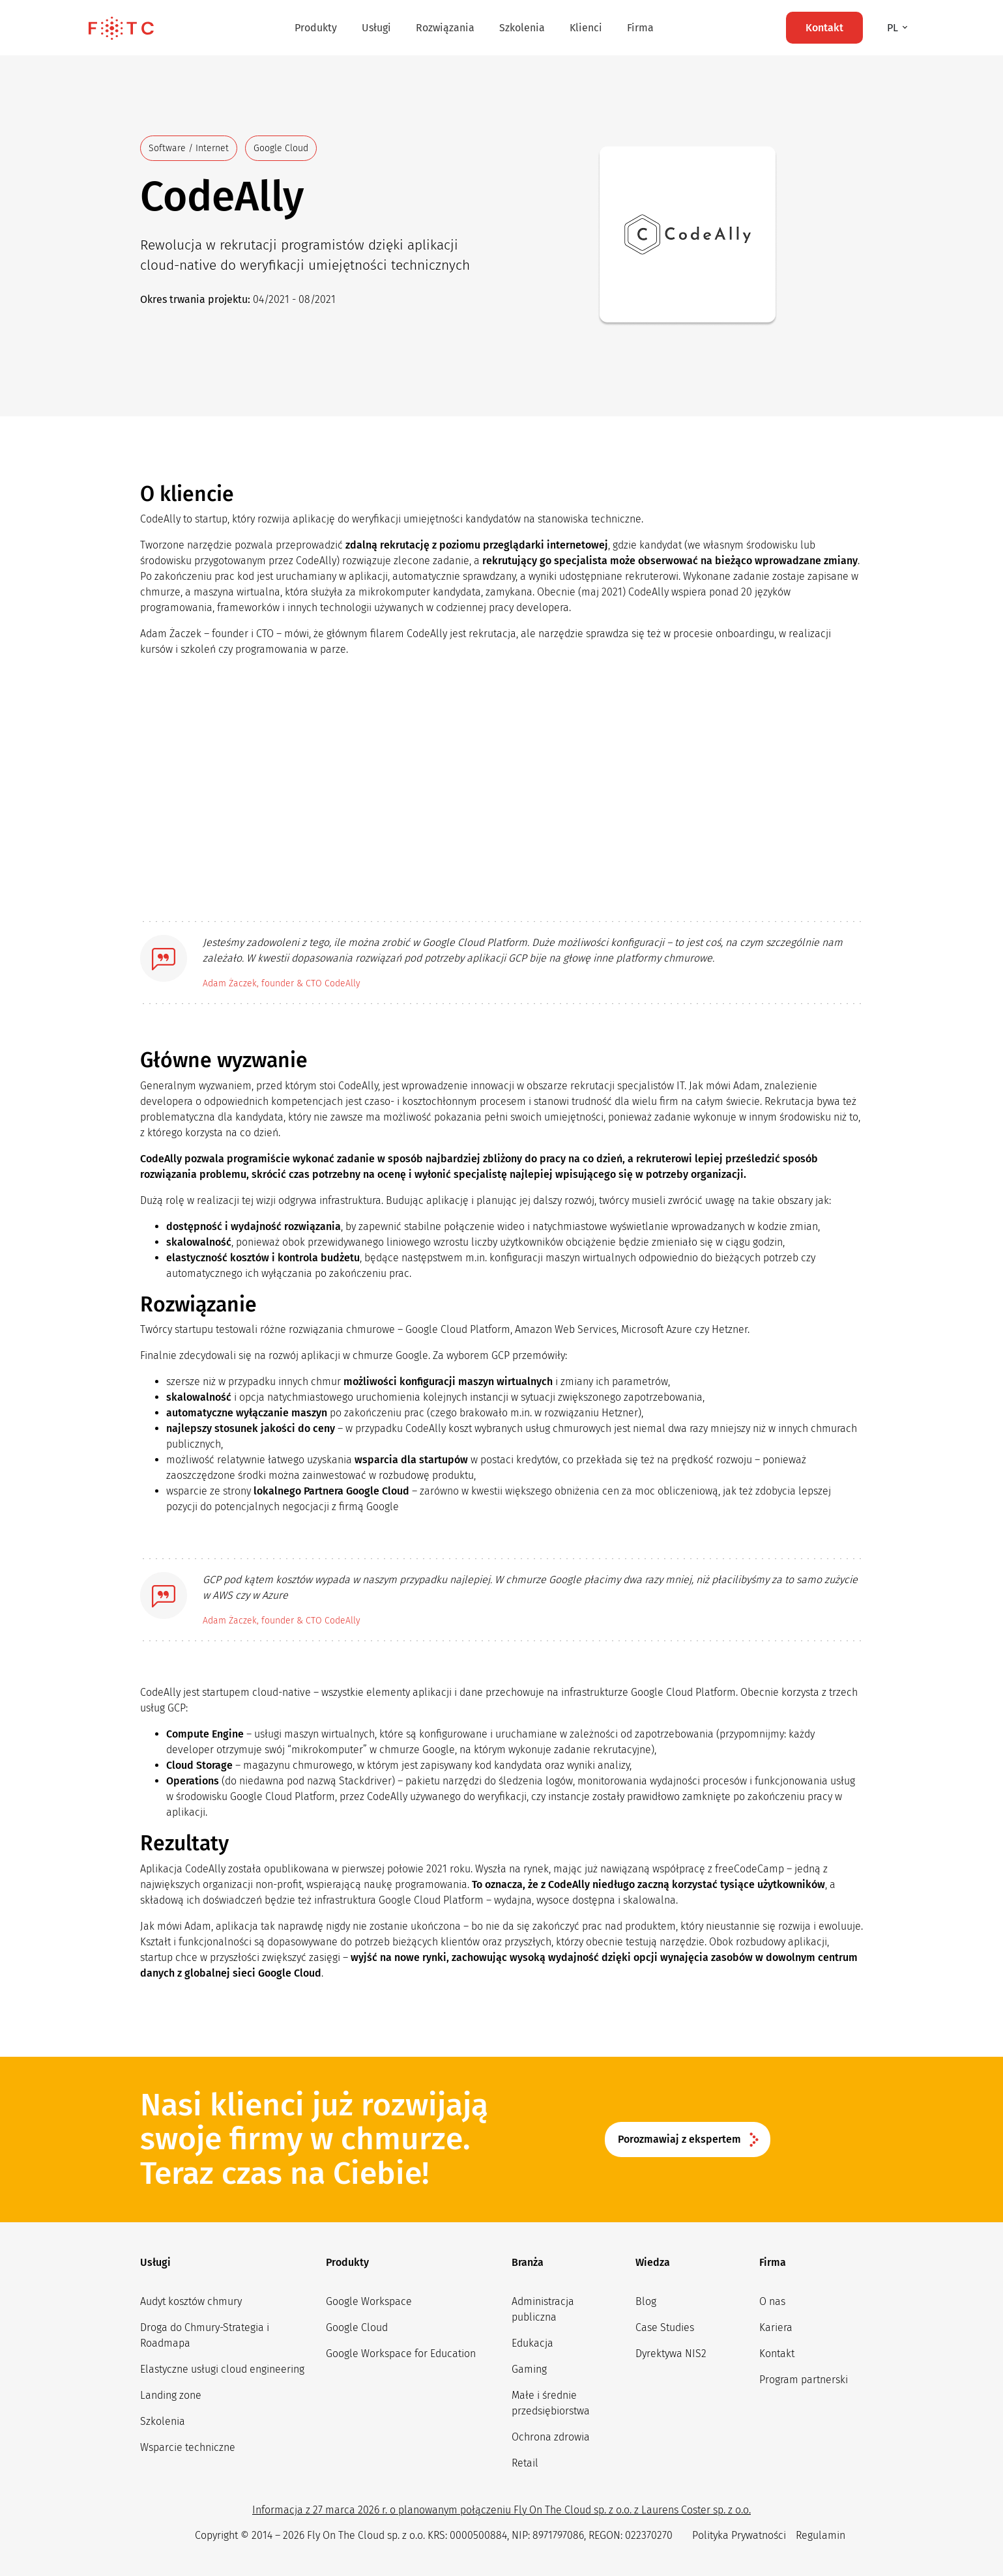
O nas (772, 2301)
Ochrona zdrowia (551, 2437)
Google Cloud (357, 2327)
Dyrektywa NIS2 (670, 2353)
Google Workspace (369, 2301)
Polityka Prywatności (739, 2535)
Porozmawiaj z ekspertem (679, 2139)
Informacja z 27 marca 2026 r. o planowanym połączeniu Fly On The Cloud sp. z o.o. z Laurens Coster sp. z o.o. (501, 2510)
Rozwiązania (445, 27)
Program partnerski (803, 2379)
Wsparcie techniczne (187, 2447)
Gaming (529, 2369)
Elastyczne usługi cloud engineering (222, 2369)
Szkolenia (522, 27)
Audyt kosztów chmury (191, 2301)
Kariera (775, 2327)
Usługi (376, 27)
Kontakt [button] (824, 27)
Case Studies (664, 2327)
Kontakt (776, 2353)
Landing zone (170, 2395)
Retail (525, 2463)
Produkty (316, 27)
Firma (640, 27)
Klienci (586, 27)
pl (894, 27)
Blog (645, 2301)
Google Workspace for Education (401, 2353)
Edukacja (532, 2343)
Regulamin (820, 2535)
